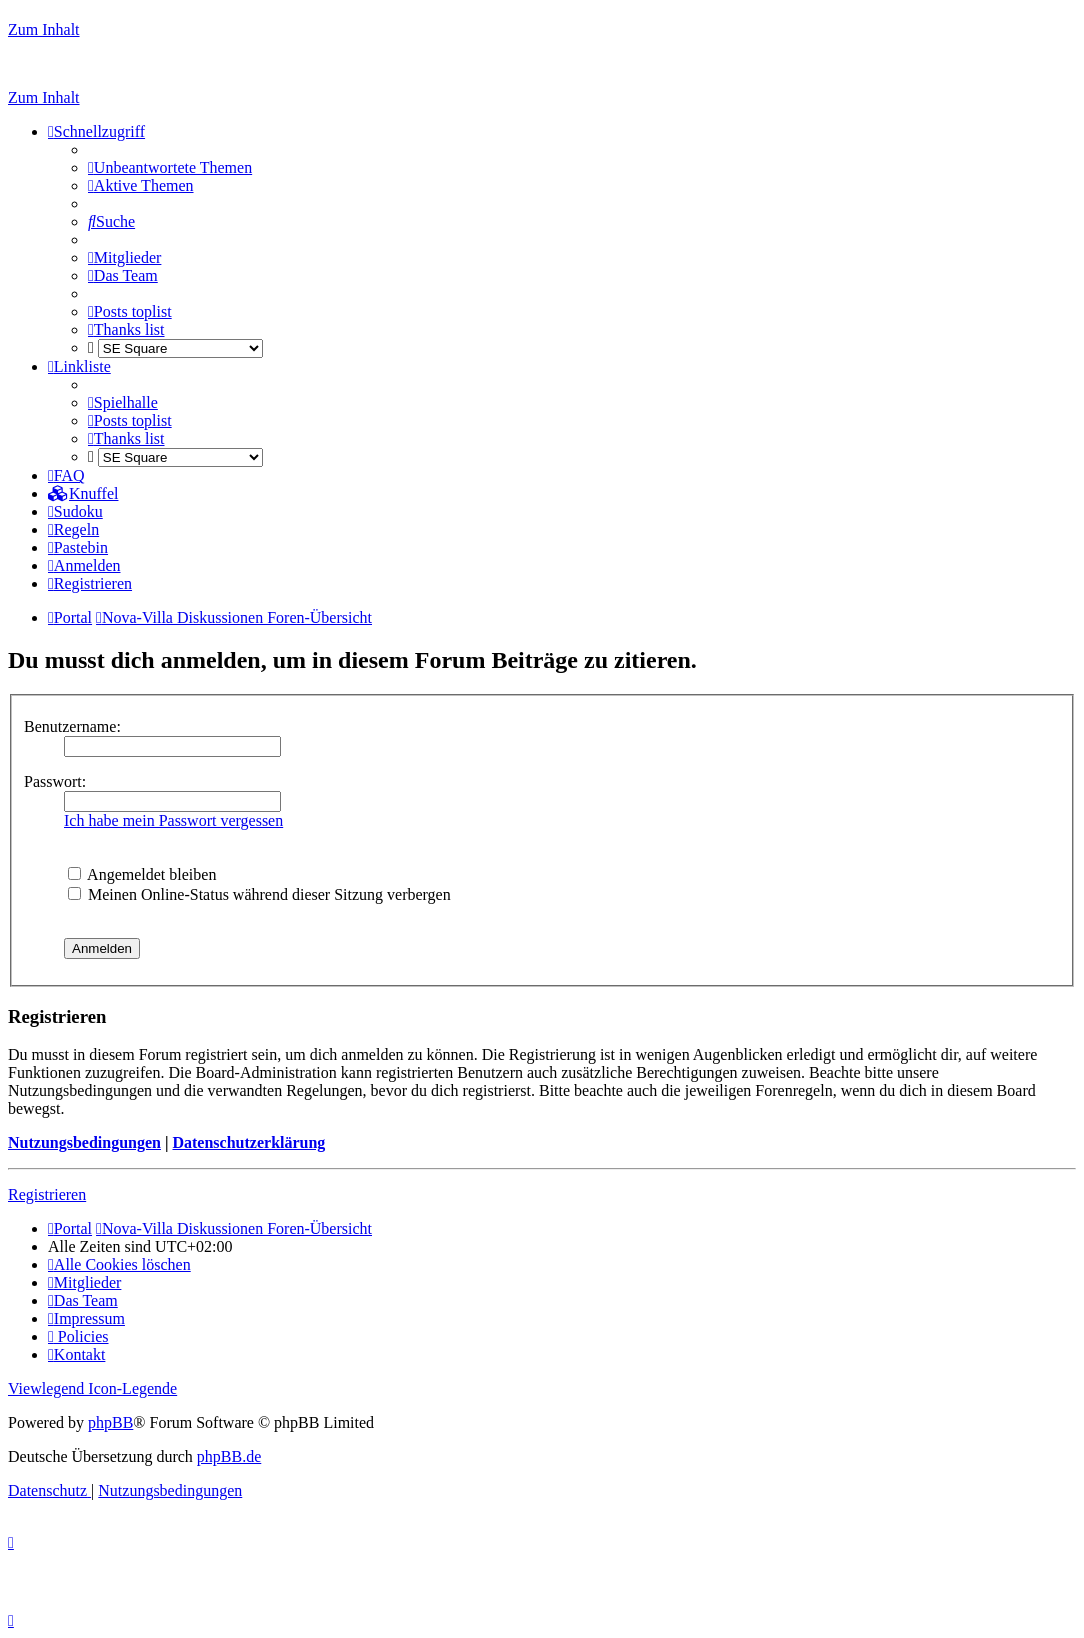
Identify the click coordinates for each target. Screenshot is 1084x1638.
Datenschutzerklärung (248, 1142)
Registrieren (47, 1194)
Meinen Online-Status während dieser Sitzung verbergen (259, 894)
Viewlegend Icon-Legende (92, 1388)
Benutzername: (72, 726)
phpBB (110, 1422)
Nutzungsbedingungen (84, 1142)
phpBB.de (229, 1456)
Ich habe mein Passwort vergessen (173, 820)
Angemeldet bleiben (142, 874)
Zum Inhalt (44, 29)
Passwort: (55, 781)
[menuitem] (170, 167)
